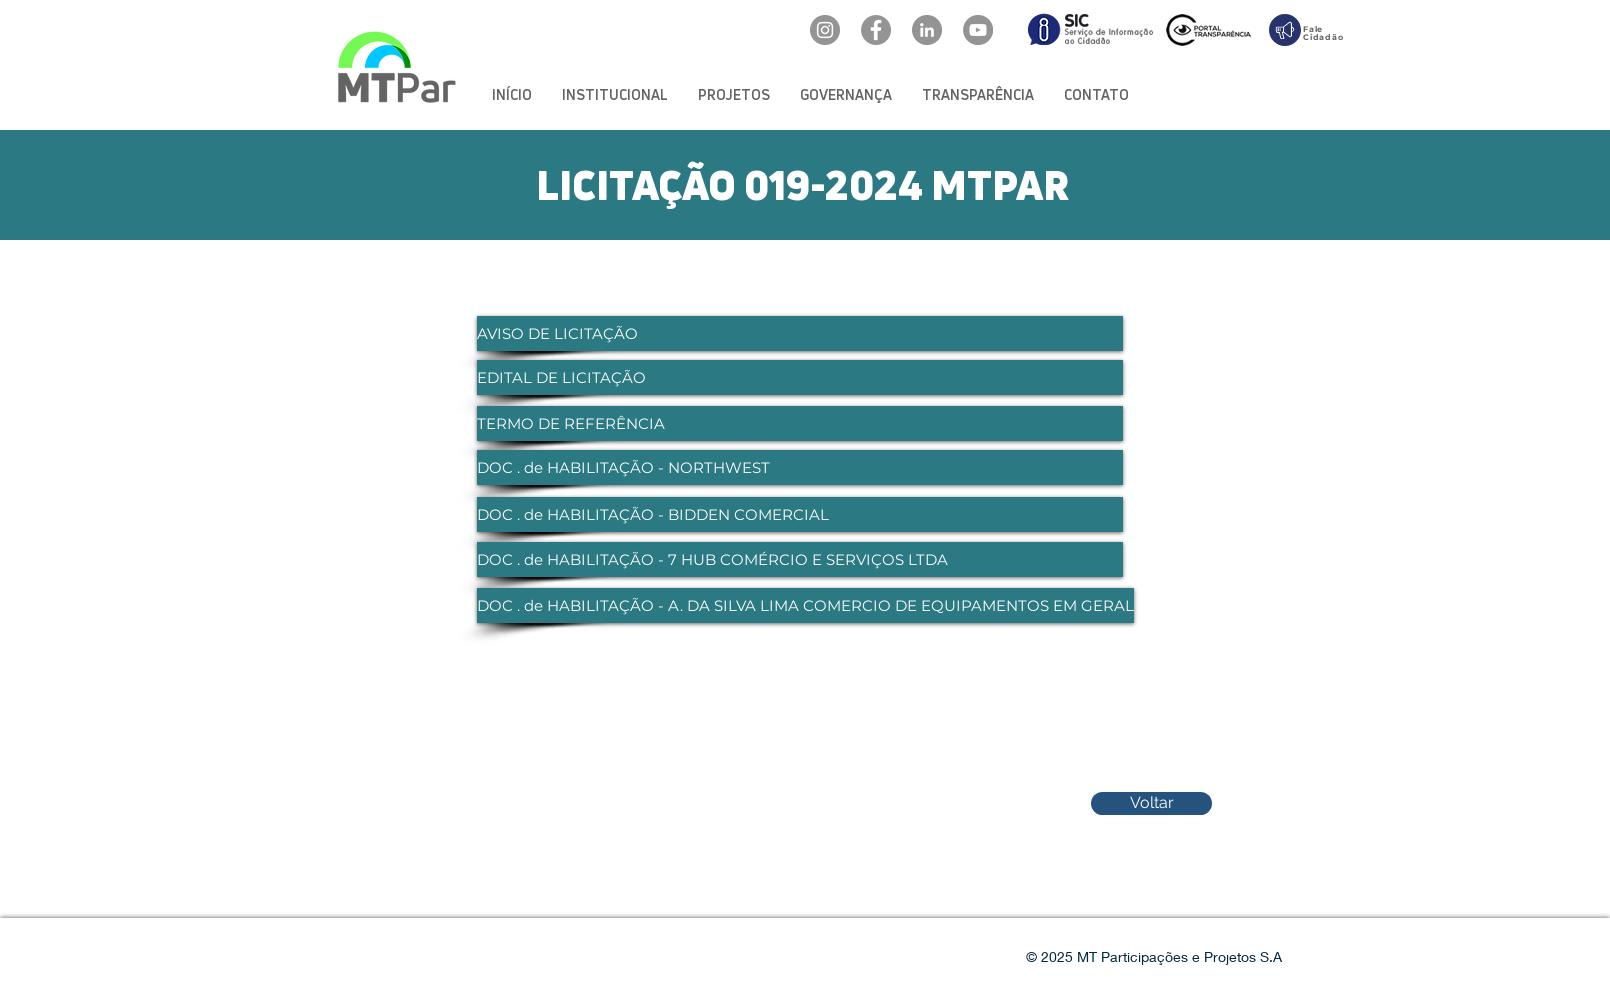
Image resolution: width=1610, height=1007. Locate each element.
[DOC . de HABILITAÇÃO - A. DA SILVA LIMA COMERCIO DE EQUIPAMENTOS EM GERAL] (805, 605)
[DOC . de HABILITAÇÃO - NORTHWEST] (800, 467)
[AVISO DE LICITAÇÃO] (800, 333)
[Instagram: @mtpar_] (825, 30)
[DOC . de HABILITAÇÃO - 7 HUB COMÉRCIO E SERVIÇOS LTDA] (800, 559)
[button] (615, 94)
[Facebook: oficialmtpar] (876, 30)
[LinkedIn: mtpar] (927, 30)
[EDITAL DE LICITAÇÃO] (800, 377)
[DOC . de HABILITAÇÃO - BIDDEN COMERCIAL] (800, 514)
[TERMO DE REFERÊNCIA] (800, 423)
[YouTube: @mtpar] (978, 30)
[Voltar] (1151, 803)
